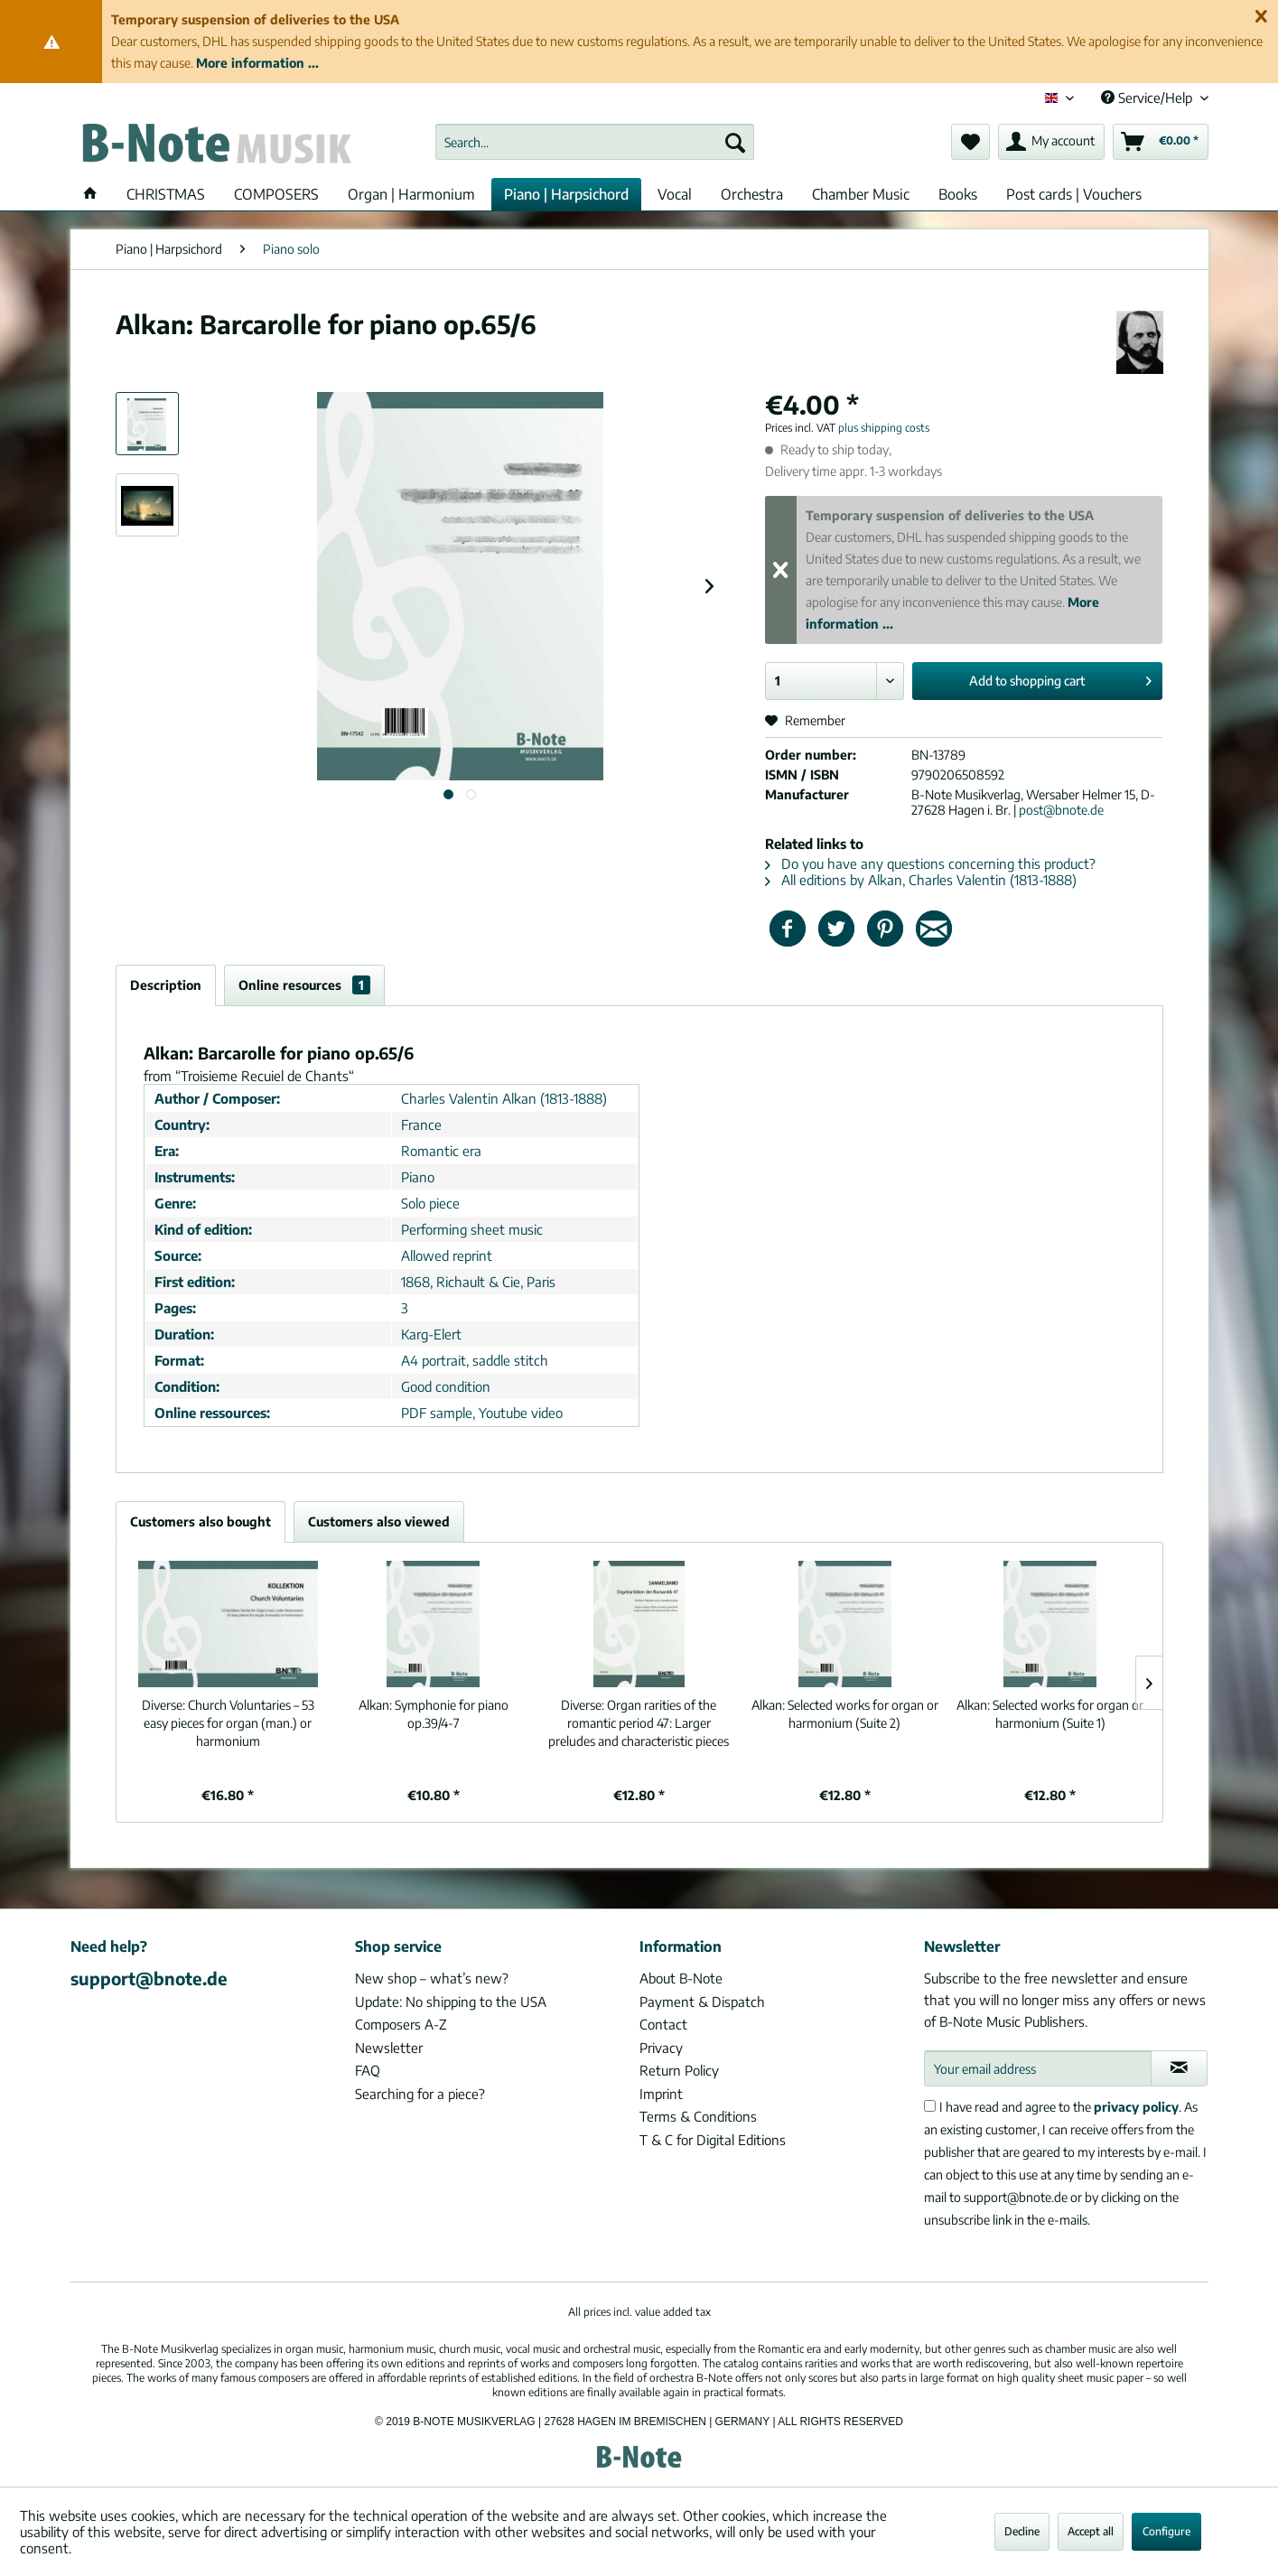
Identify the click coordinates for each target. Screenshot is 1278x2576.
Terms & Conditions (698, 2116)
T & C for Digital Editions (712, 2140)
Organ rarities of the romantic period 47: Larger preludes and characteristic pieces (638, 1723)
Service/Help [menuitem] (1148, 97)
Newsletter (389, 2047)
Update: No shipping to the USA (450, 2001)
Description (165, 985)
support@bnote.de (149, 1978)
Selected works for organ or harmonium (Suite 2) (844, 1714)
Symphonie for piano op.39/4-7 (433, 1714)
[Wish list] (970, 142)
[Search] (735, 142)
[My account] (1051, 142)
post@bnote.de (1061, 809)
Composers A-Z (401, 2024)
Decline (1022, 2531)
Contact (663, 2024)
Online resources (304, 984)
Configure (1166, 2531)
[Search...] (594, 142)
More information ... (257, 62)
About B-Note (681, 1978)
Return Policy (679, 2070)
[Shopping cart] (1160, 142)
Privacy (661, 2047)
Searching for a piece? (420, 2094)
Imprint (661, 2094)
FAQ (367, 2070)
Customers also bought (200, 1521)
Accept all (1091, 2531)
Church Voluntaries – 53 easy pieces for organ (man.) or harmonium (228, 1723)
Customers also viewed (379, 1521)
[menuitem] (594, 142)
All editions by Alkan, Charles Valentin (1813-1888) (921, 880)
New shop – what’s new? (431, 1978)
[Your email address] (1038, 2068)
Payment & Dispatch (702, 2001)
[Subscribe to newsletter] (1179, 2068)
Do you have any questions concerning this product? (930, 863)
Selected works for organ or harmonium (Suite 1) (1049, 1714)
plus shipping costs (883, 427)
